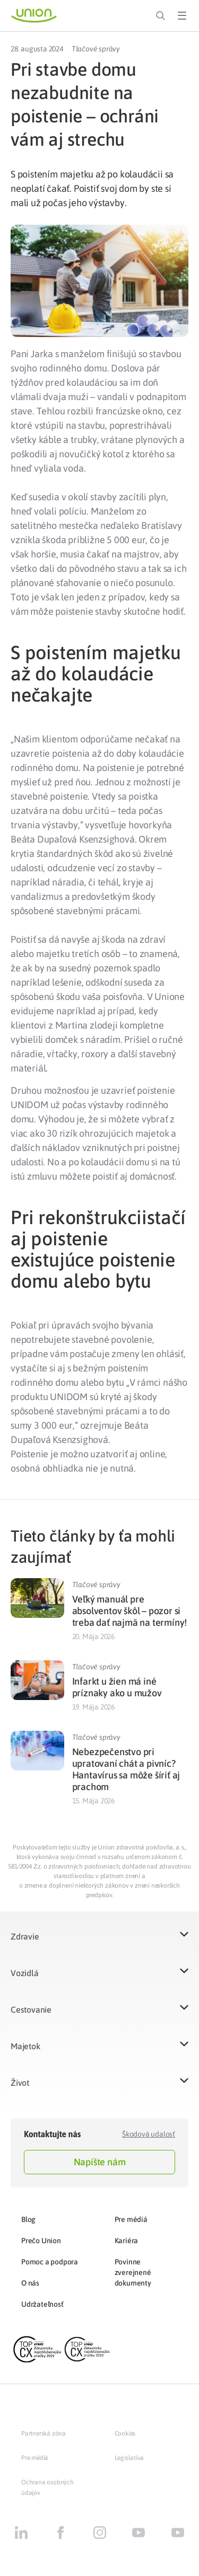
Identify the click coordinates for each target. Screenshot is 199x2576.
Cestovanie (31, 2009)
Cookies (125, 2433)
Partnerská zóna (43, 2433)
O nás (30, 2283)
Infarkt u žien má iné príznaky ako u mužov (117, 1687)
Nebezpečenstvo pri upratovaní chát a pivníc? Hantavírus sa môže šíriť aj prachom (126, 1769)
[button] (99, 1943)
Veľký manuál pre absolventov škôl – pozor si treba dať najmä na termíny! (129, 1611)
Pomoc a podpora (49, 2262)
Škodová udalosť (148, 2134)
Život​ (20, 2082)
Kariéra (127, 2240)
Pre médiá (131, 2219)
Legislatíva (129, 2458)
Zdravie (25, 1936)
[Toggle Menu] (182, 16)
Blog (28, 2219)
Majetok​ (25, 2046)
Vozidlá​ (25, 1973)
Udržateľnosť (42, 2304)
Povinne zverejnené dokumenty (133, 2272)
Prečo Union (41, 2240)
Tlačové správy (96, 49)
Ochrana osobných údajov (47, 2487)
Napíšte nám (100, 2161)
